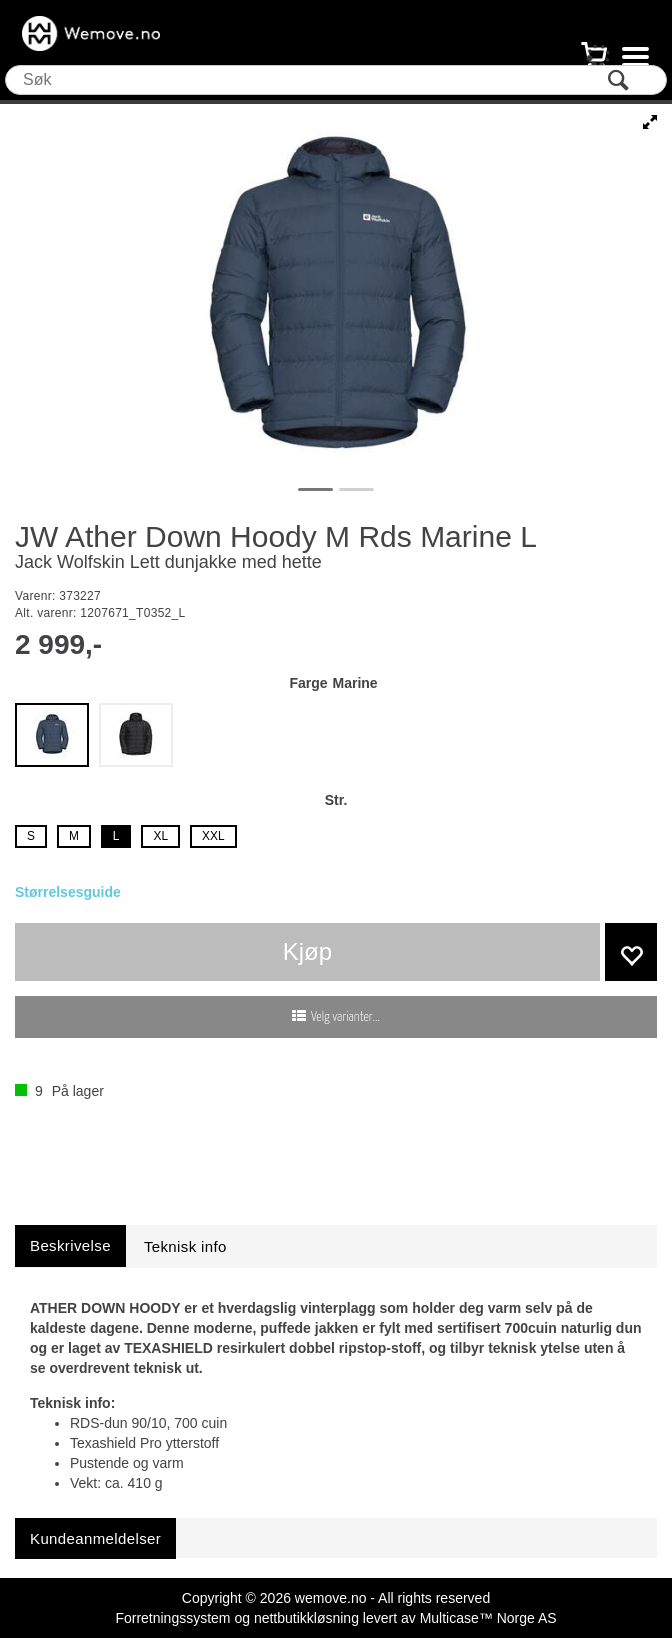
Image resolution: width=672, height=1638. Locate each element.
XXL (213, 836)
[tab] (70, 1245)
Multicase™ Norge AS (488, 1618)
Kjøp (307, 951)
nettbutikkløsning (306, 1618)
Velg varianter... (345, 1017)
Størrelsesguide (68, 892)
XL (160, 836)
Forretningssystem (172, 1618)
